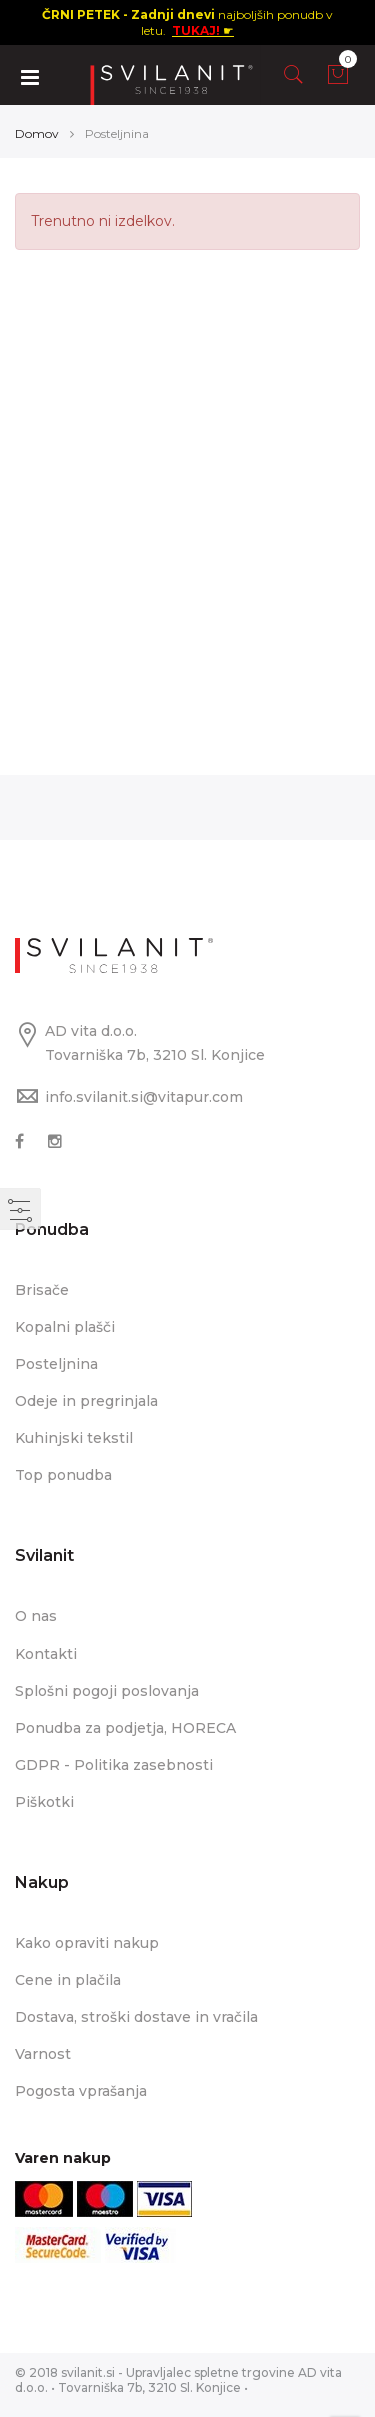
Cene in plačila (68, 1980)
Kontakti (46, 1654)
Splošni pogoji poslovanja (107, 1691)
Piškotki (44, 1802)
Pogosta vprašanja (81, 2091)
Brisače (42, 1290)
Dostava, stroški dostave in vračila (136, 2017)
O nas (36, 1616)
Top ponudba (63, 1475)
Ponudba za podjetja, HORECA (125, 1728)
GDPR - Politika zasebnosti (114, 1765)
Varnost (43, 2054)
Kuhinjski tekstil (74, 1438)
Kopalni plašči (65, 1327)
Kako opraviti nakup (87, 1943)
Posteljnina (56, 1364)
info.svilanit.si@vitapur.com (144, 1097)
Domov (37, 133)
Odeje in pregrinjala (86, 1401)
